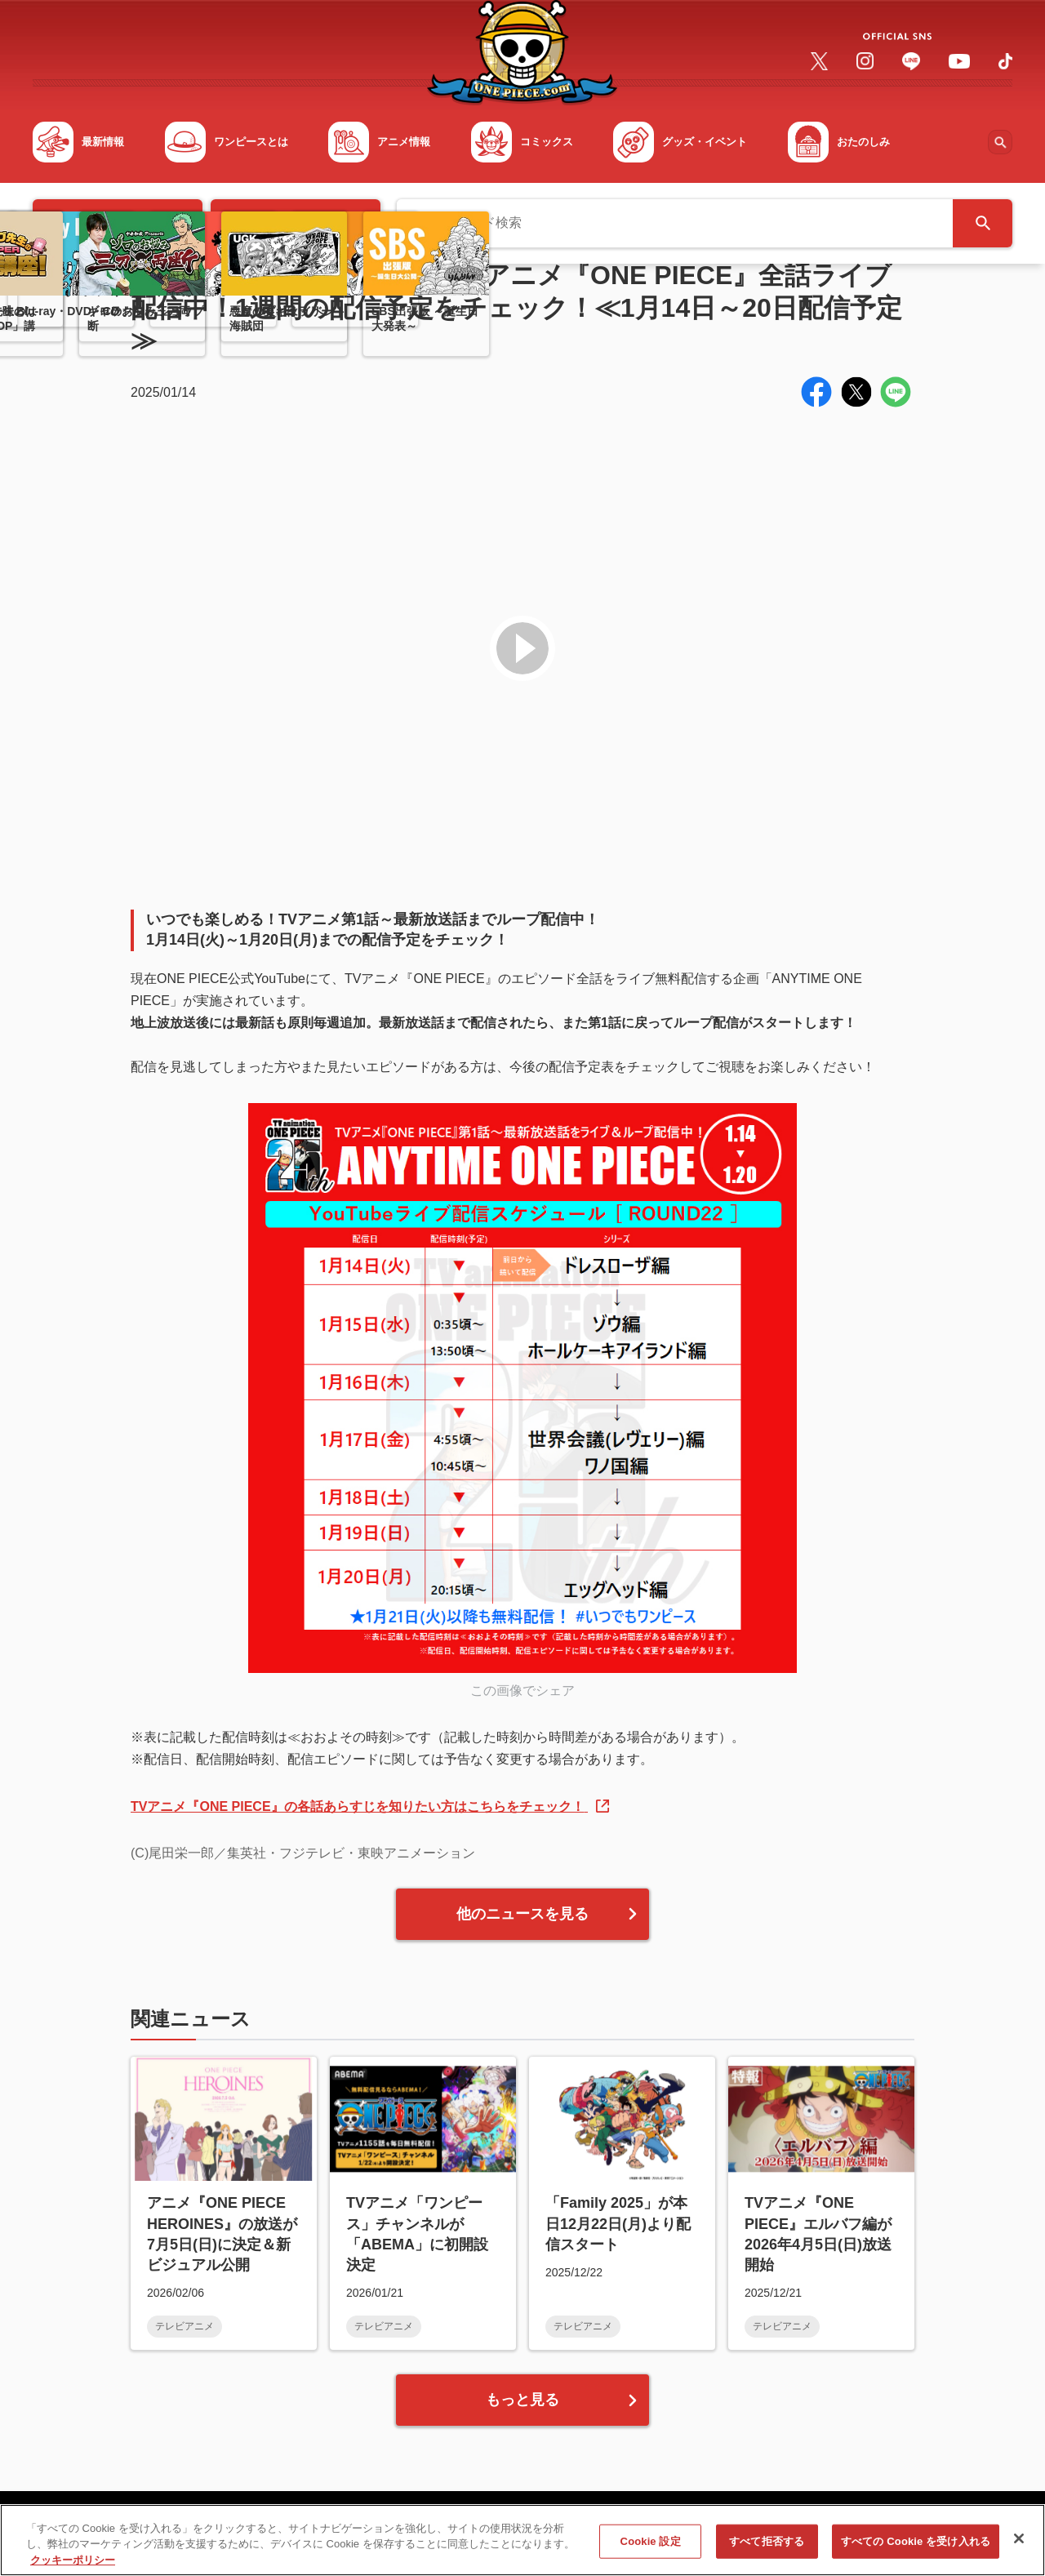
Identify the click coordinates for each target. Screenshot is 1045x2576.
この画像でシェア (522, 1690)
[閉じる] (1019, 2552)
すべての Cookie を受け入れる (915, 2554)
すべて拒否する (766, 2554)
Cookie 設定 (650, 2554)
